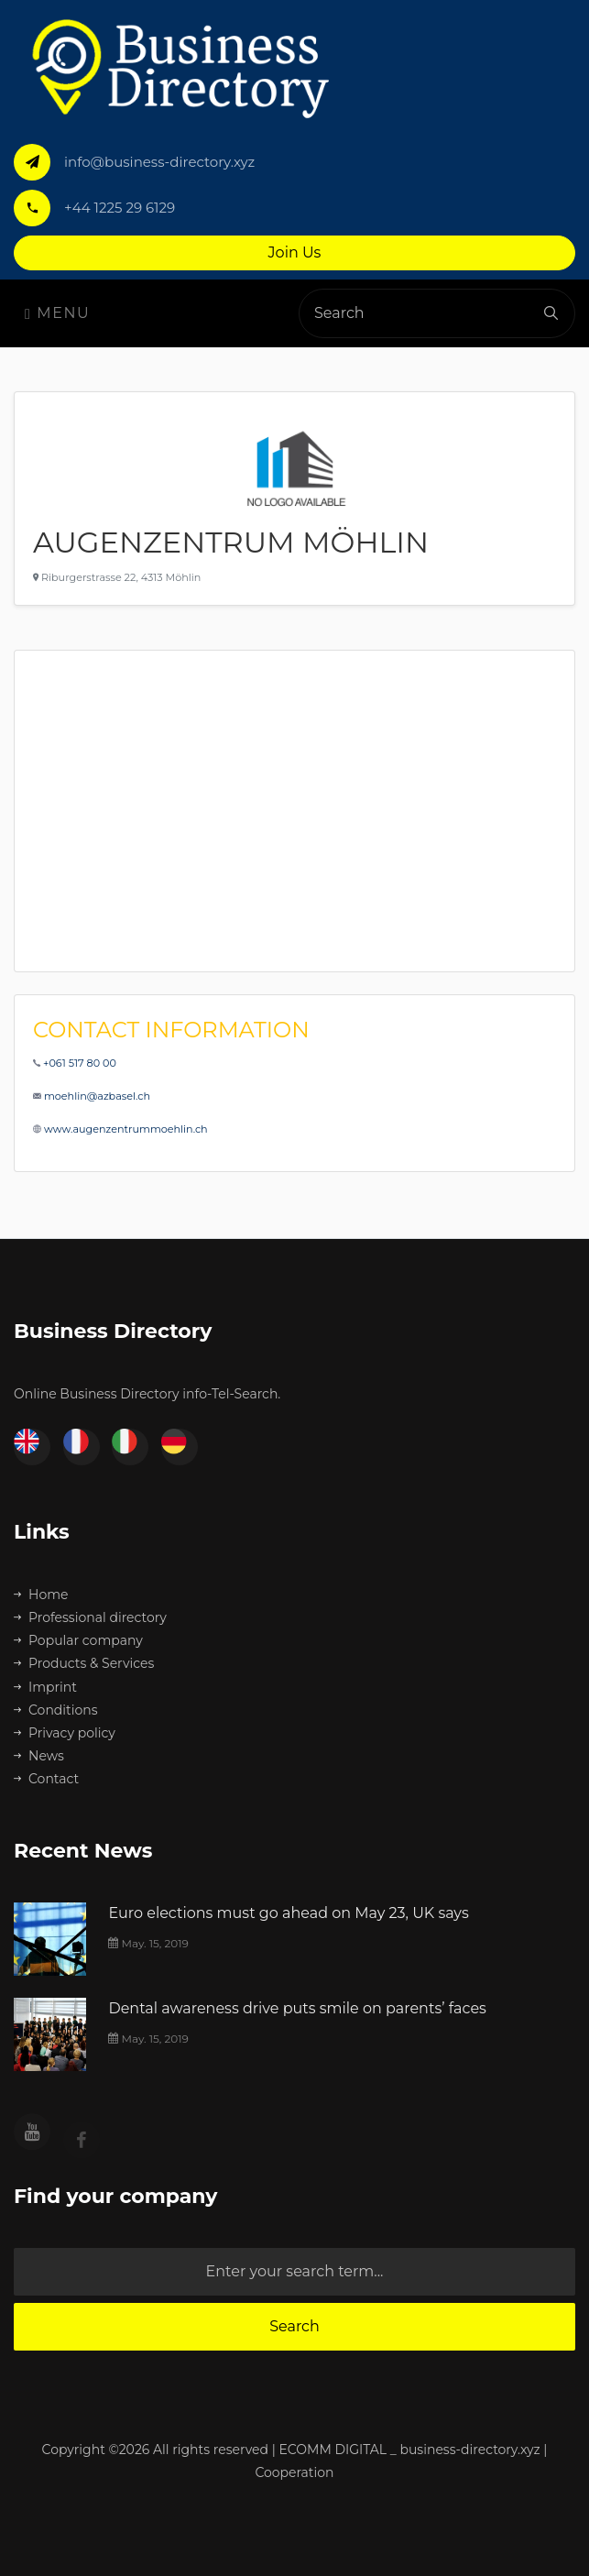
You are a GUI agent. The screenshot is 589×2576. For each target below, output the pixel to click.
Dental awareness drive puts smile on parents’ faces (296, 2008)
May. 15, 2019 (148, 1943)
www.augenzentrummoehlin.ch (126, 1129)
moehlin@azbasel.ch (97, 1096)
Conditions (56, 1710)
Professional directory (90, 1617)
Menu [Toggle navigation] (57, 313)
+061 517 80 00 (79, 1063)
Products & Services (84, 1663)
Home (41, 1594)
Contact (46, 1778)
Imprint (45, 1687)
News (39, 1756)
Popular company (78, 1640)
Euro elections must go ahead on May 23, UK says (288, 1913)
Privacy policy (64, 1733)
